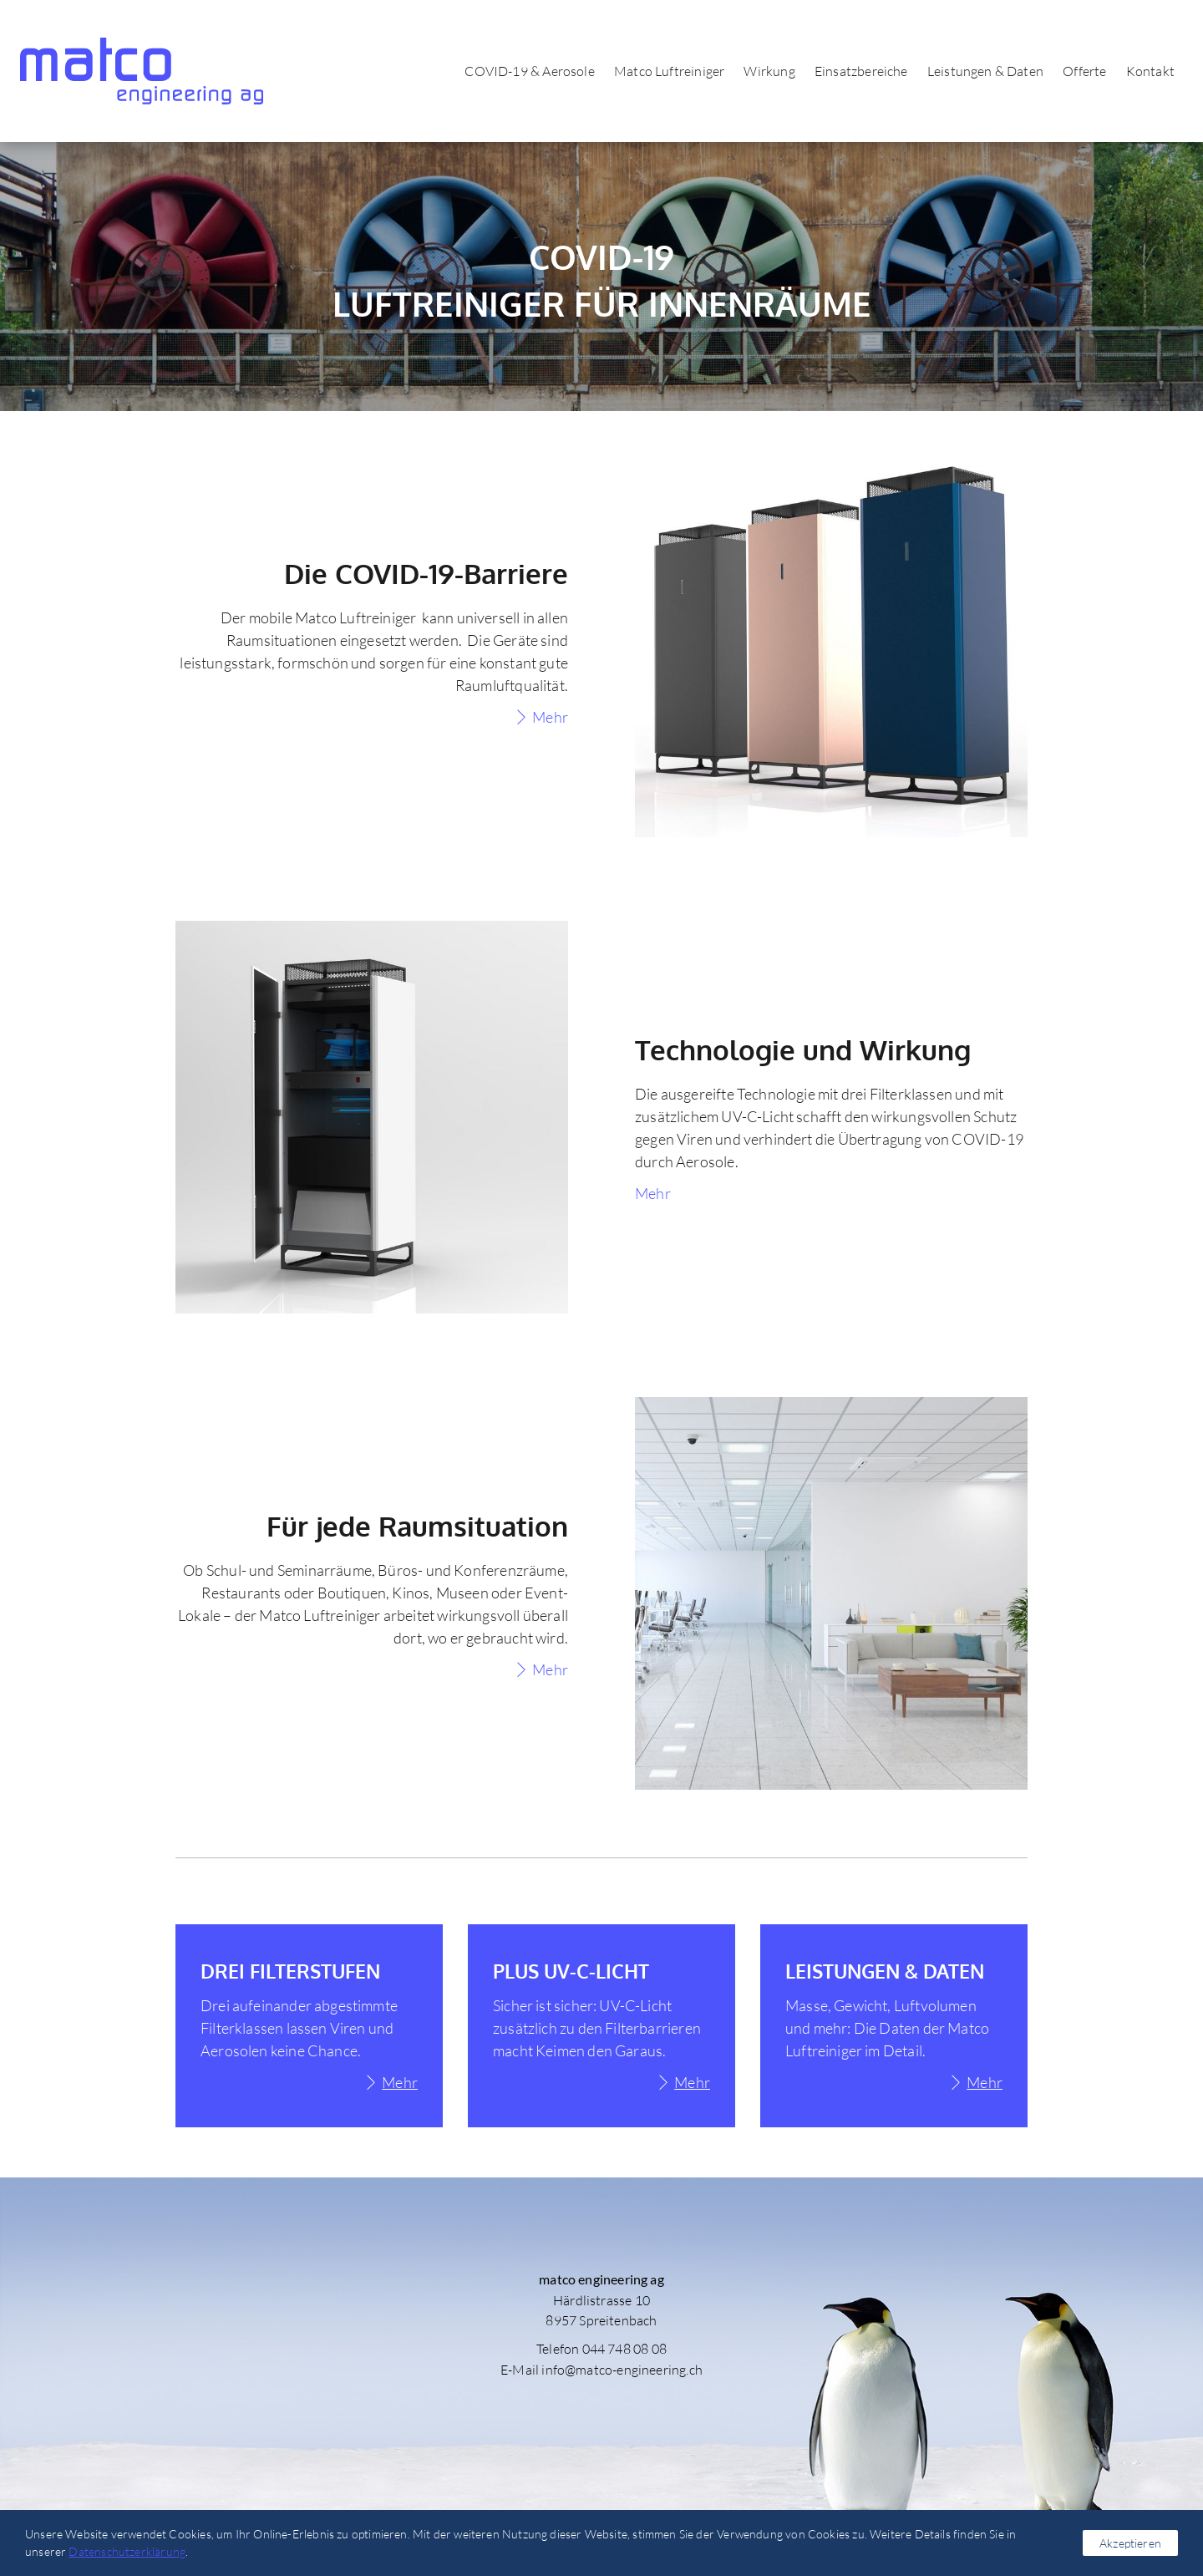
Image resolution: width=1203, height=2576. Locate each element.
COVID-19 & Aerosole (524, 71)
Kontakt (1145, 71)
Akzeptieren (1130, 2543)
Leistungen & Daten (980, 71)
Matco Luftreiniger (664, 71)
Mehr (550, 717)
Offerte (1079, 71)
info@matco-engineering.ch (622, 2369)
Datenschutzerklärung (127, 2551)
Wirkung (764, 71)
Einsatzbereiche (856, 71)
